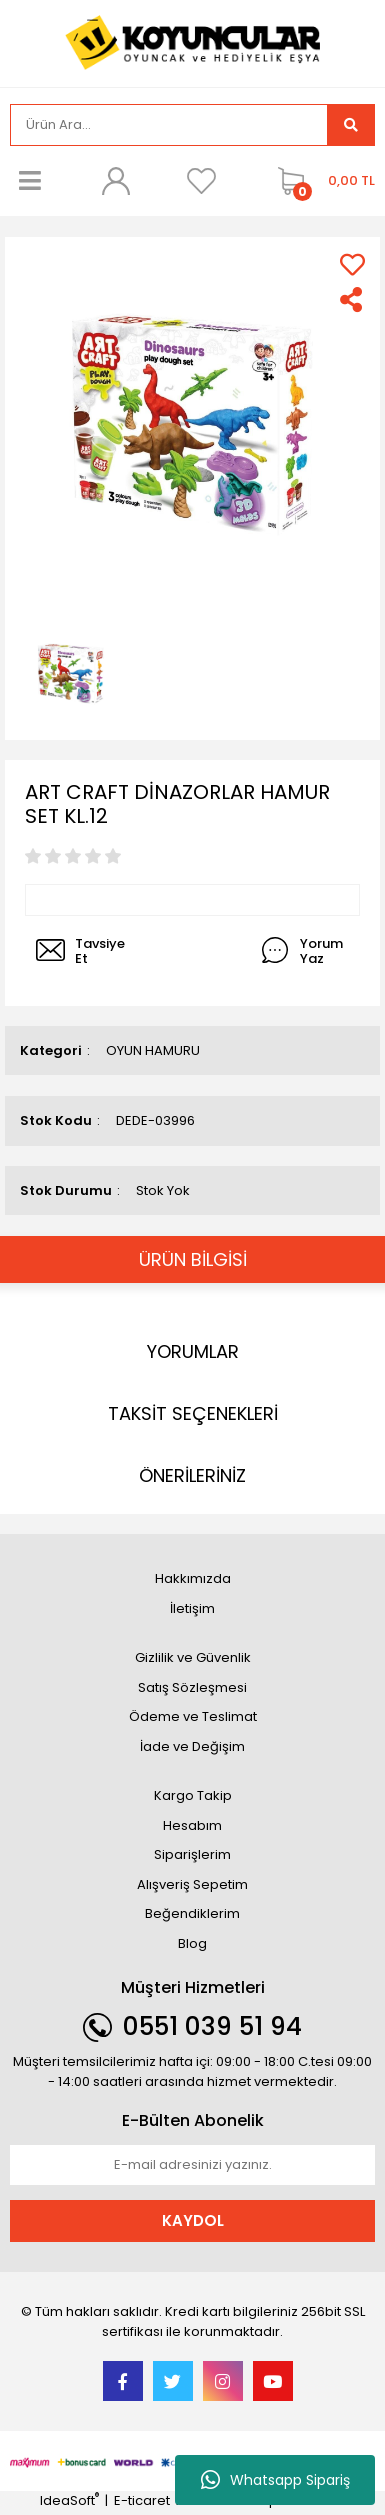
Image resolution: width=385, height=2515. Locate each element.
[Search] (169, 125)
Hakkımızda (193, 1578)
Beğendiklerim (192, 1913)
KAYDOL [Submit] (193, 2220)
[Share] (352, 299)
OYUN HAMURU (153, 1050)
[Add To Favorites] (352, 264)
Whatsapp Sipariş (275, 2480)
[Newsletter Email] (192, 2165)
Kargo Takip (193, 1795)
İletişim (192, 1608)
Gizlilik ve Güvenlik (193, 1657)
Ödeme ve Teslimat (193, 1716)
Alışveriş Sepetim (192, 1884)
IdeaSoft (69, 2500)
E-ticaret (142, 2500)
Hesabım (192, 1825)
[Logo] (193, 41)
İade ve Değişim (192, 1746)
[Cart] (321, 181)
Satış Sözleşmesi (192, 1687)
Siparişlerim (192, 1854)
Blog (192, 1943)
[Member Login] (116, 181)
